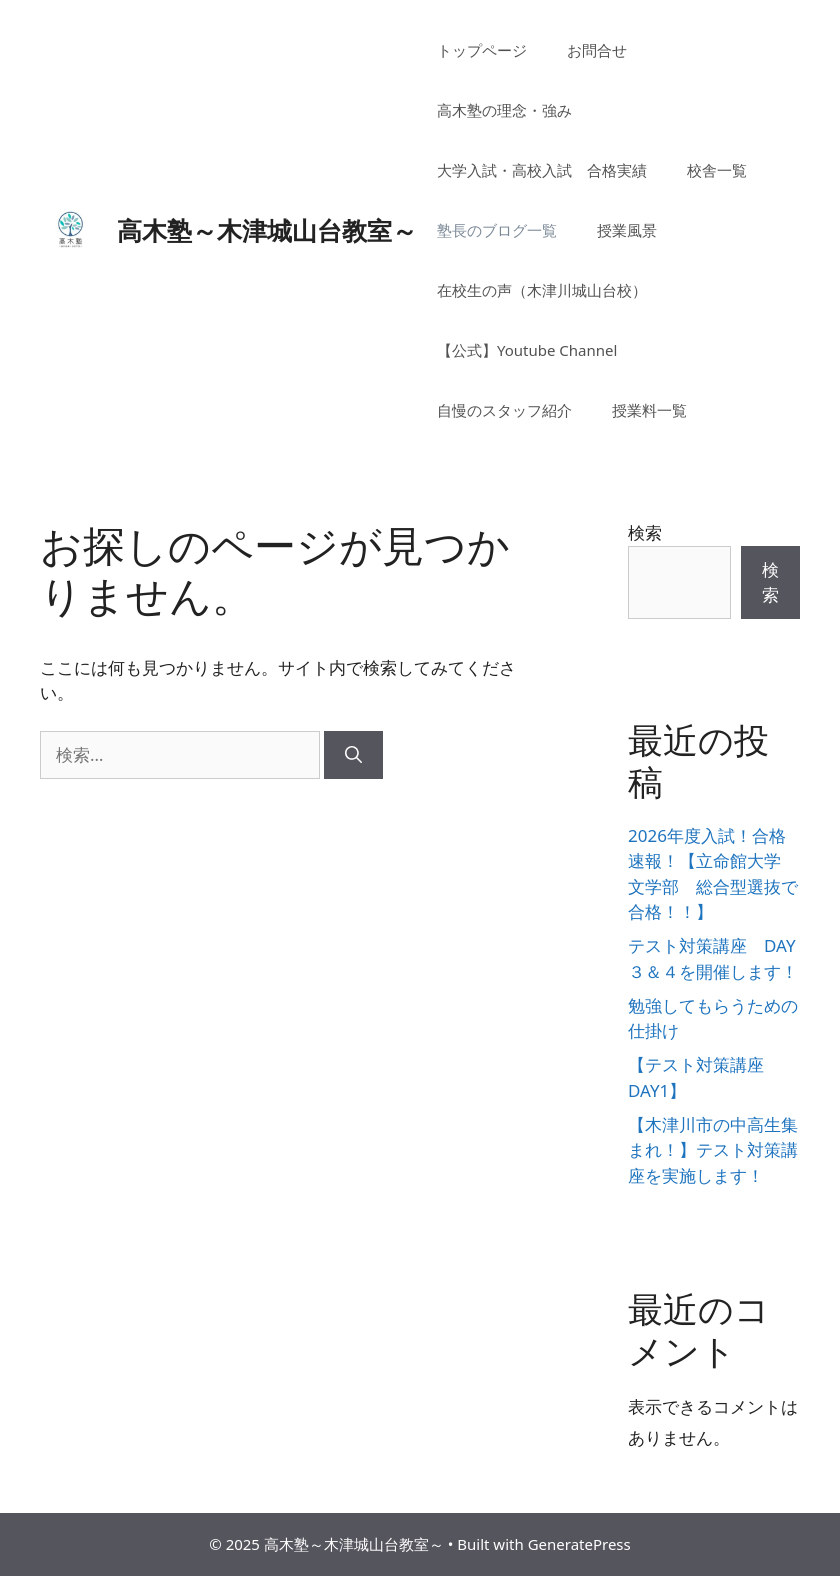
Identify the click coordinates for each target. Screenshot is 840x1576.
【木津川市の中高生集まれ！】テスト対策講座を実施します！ (713, 1150)
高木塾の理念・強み (504, 110)
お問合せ (597, 50)
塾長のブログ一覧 (497, 230)
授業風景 (627, 230)
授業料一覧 (649, 410)
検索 (645, 532)
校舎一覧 (717, 170)
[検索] (353, 755)
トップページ (482, 50)
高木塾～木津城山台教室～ (267, 230)
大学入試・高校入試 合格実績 (542, 170)
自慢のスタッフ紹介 (504, 410)
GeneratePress (579, 1544)
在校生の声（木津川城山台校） (542, 290)
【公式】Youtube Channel (527, 350)
